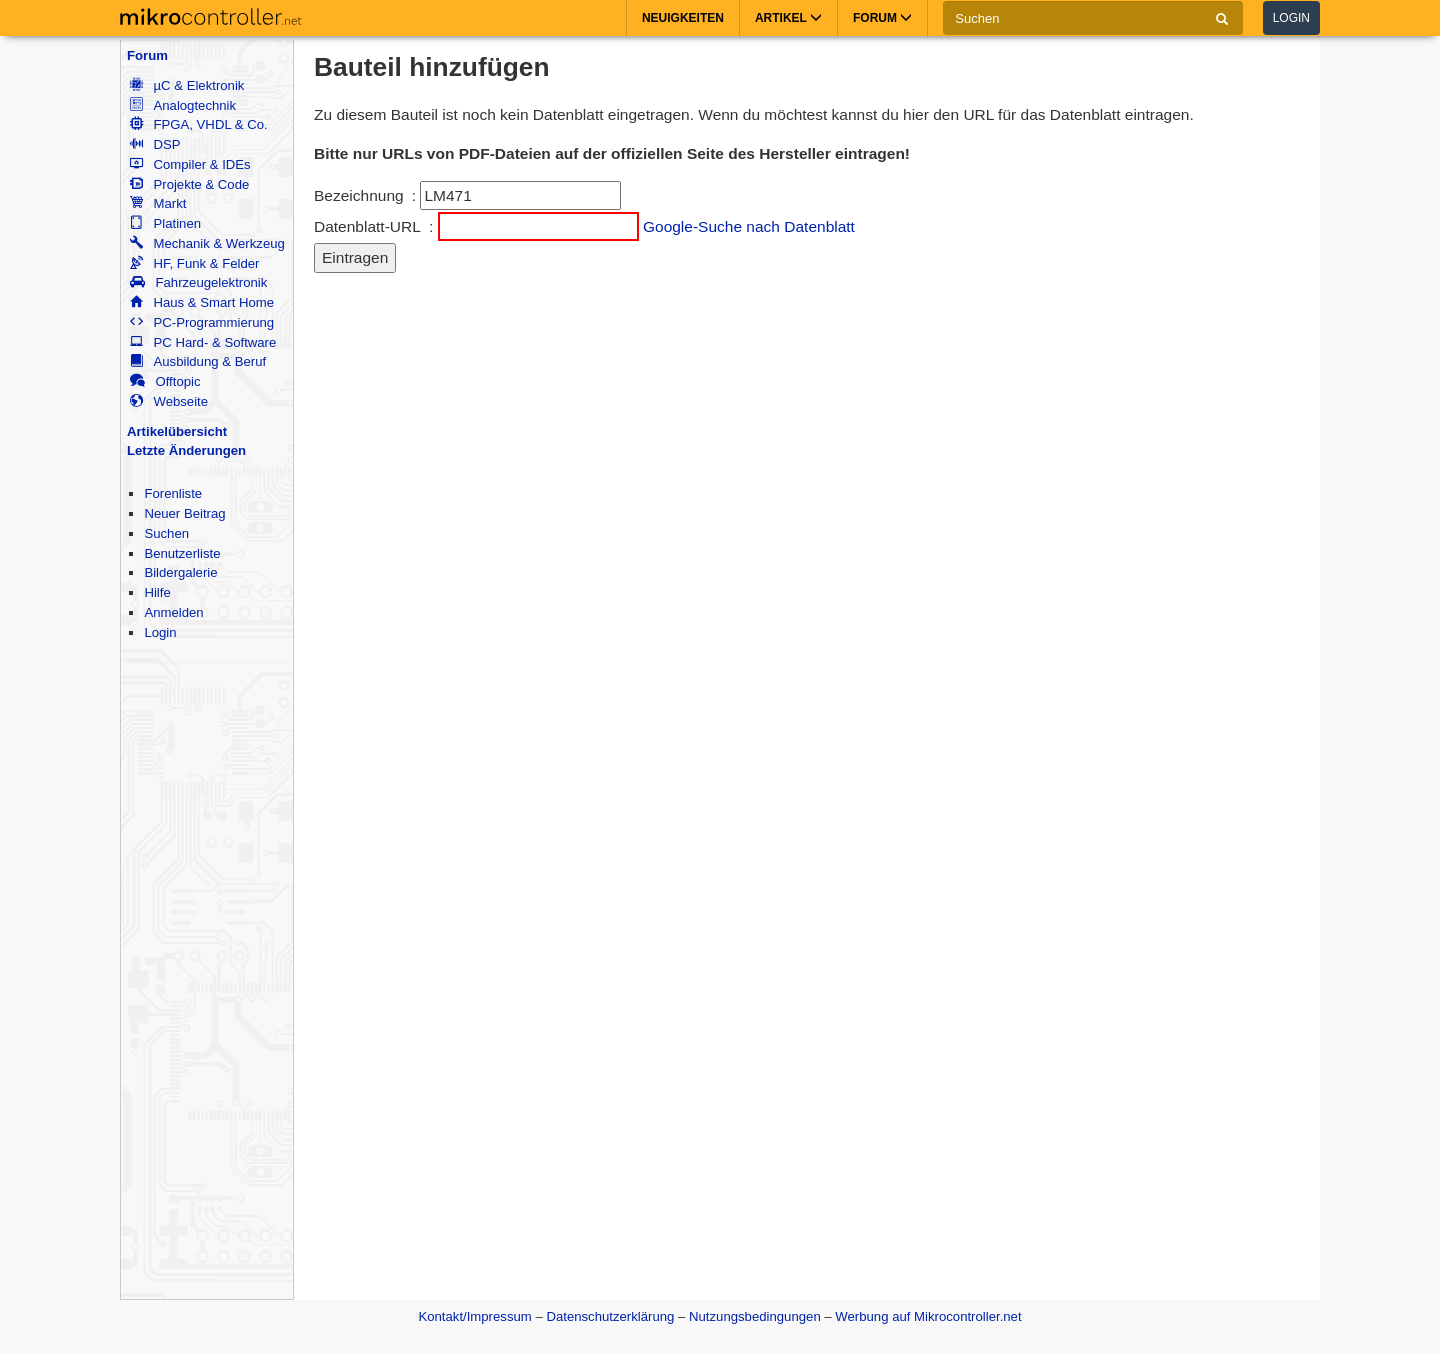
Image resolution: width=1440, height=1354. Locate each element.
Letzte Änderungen (186, 450)
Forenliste (173, 493)
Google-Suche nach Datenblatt (749, 226)
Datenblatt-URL (367, 226)
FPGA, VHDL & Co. (198, 124)
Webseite (169, 401)
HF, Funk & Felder (194, 263)
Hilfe (157, 592)
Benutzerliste (182, 553)
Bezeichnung (359, 195)
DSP (155, 144)
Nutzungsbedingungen (755, 1316)
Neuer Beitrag (184, 513)
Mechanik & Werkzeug (207, 243)
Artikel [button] (788, 18)
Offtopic (165, 381)
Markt (158, 203)
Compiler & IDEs (190, 164)
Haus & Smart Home (202, 302)
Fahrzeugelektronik (198, 282)
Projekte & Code (189, 184)
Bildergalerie (180, 572)
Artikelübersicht (177, 431)
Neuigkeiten (683, 18)
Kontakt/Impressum (474, 1316)
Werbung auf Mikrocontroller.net (928, 1316)
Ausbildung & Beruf (198, 361)
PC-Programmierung (202, 322)
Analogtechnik (183, 105)
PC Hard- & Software (203, 342)
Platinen (165, 223)
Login (1291, 18)
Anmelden (173, 612)
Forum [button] (882, 18)
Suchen (166, 533)
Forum (147, 55)
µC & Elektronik (187, 85)
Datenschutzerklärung (610, 1316)
